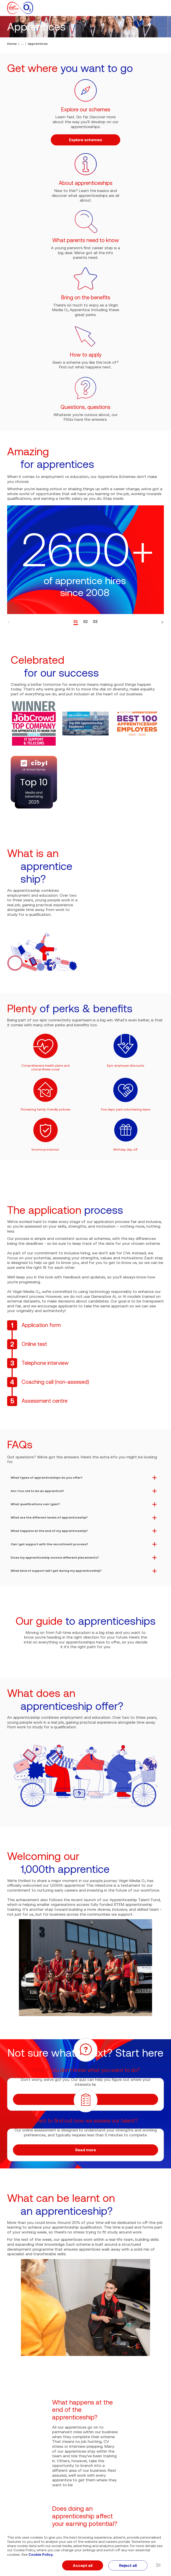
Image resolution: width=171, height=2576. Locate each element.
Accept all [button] (82, 2565)
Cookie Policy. (40, 2554)
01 (75, 621)
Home (12, 43)
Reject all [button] (128, 2565)
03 (95, 621)
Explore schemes (85, 139)
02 (85, 621)
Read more (85, 2149)
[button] (161, 8)
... (22, 43)
